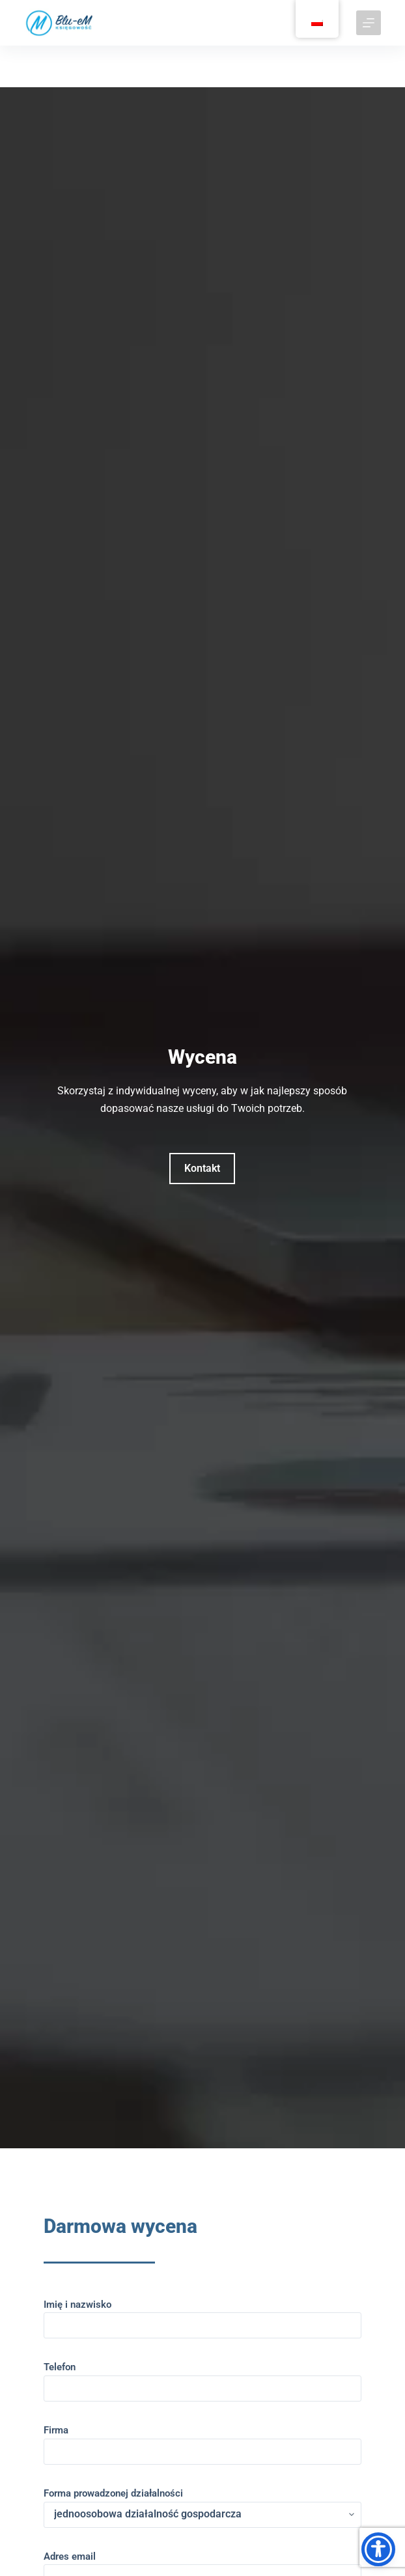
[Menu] (368, 22)
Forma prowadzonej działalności (202, 2504)
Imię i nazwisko (202, 2315)
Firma (202, 2441)
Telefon (202, 2377)
